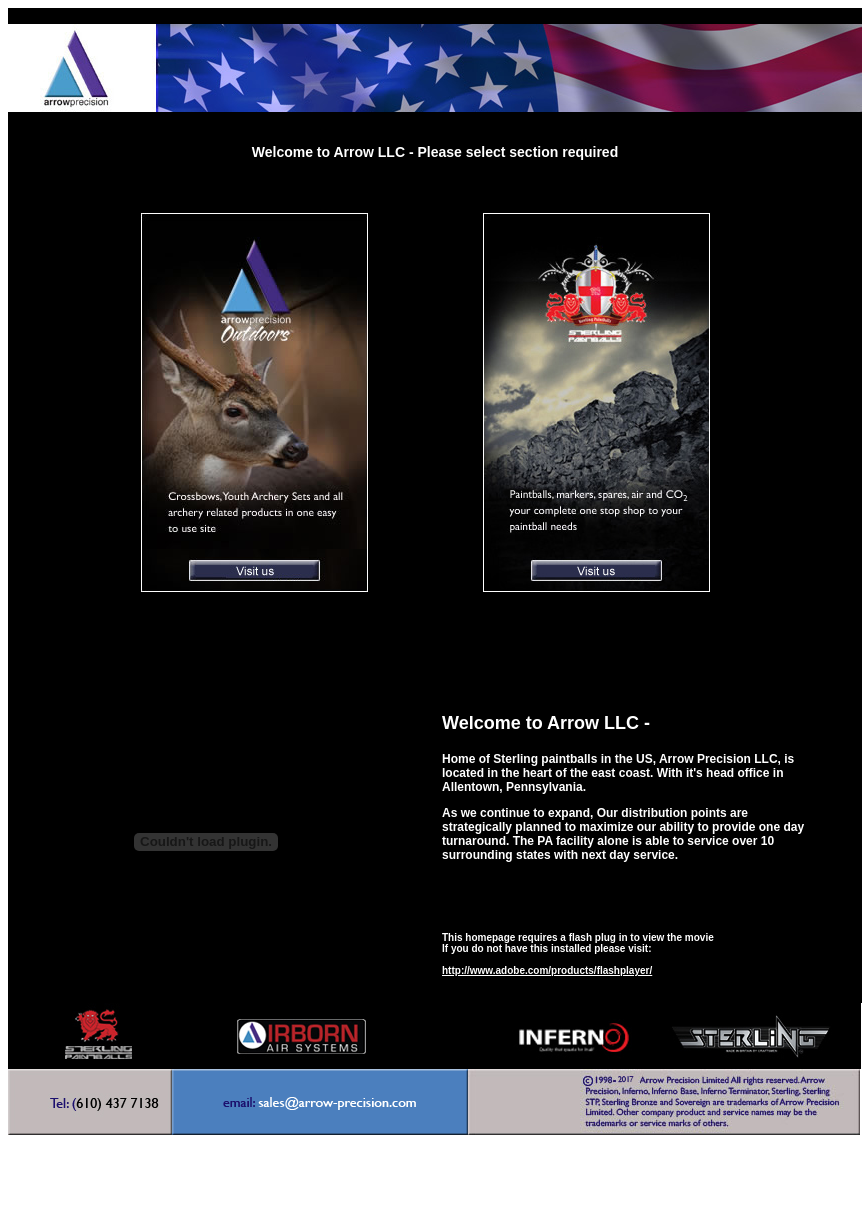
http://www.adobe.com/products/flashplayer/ (547, 970)
